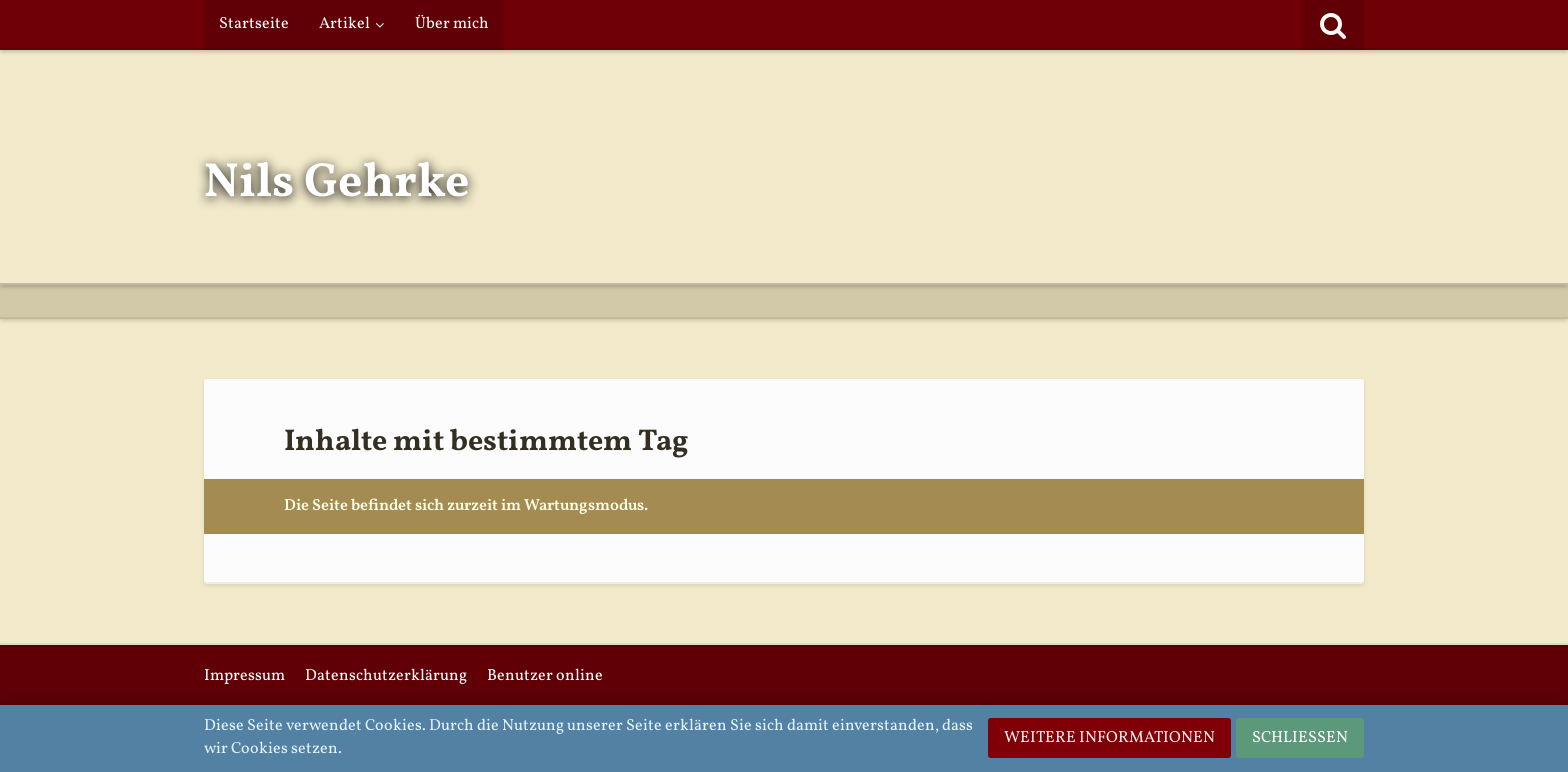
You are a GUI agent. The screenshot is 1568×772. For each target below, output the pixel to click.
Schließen (1300, 738)
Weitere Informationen (1109, 738)
